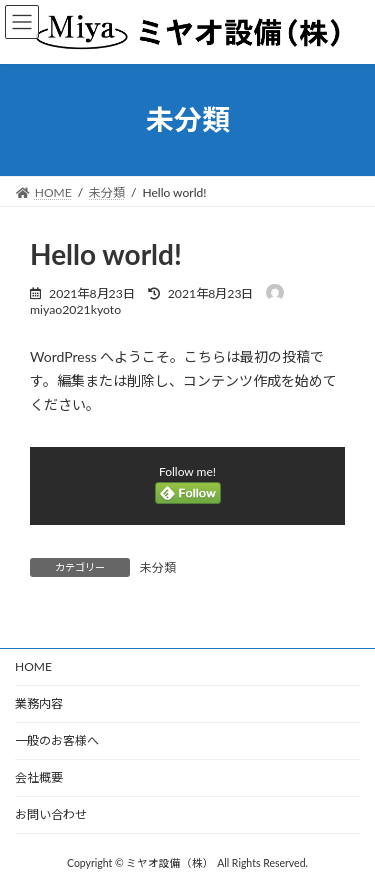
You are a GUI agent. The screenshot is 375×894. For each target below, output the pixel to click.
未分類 (158, 567)
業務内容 (39, 703)
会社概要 (39, 777)
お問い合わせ (51, 814)
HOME (33, 666)
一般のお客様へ (57, 740)
